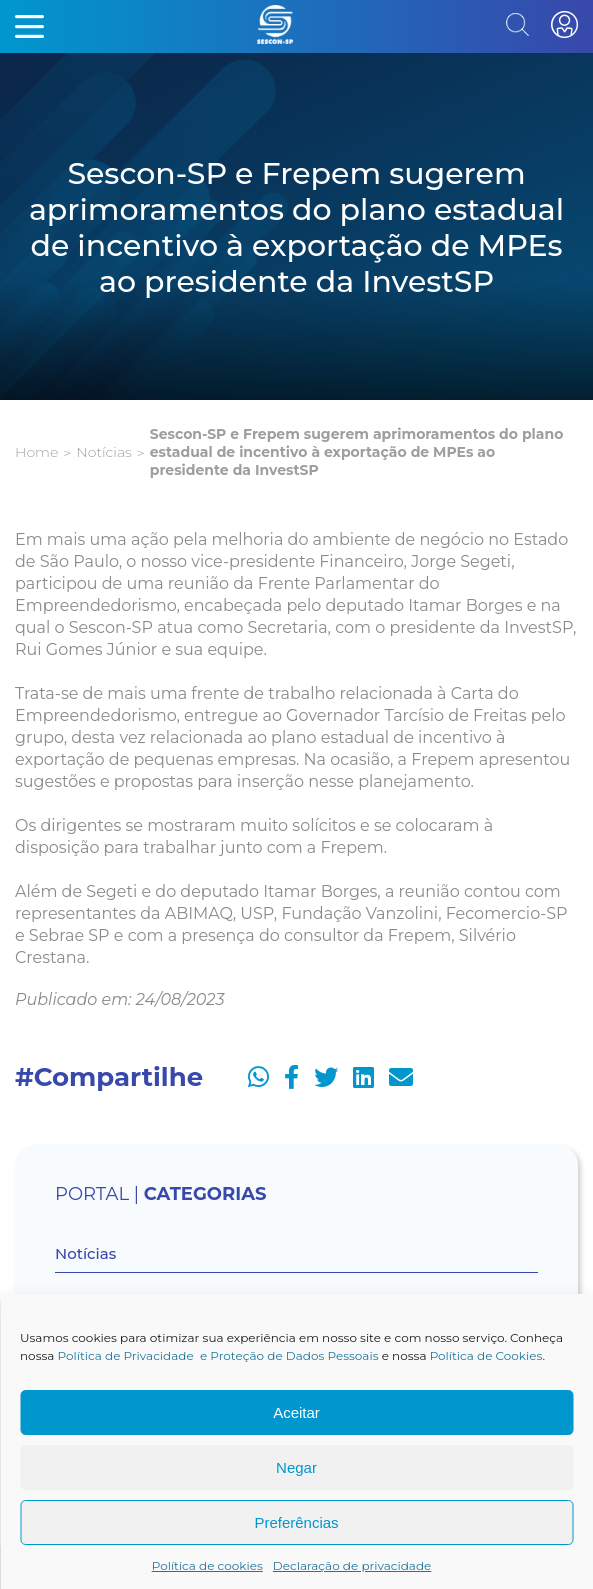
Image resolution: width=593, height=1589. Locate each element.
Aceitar (296, 1412)
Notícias (103, 452)
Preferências (296, 1522)
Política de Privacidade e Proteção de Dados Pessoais (218, 1355)
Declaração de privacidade (352, 1565)
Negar (296, 1467)
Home (36, 452)
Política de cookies (207, 1565)
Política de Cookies (486, 1355)
